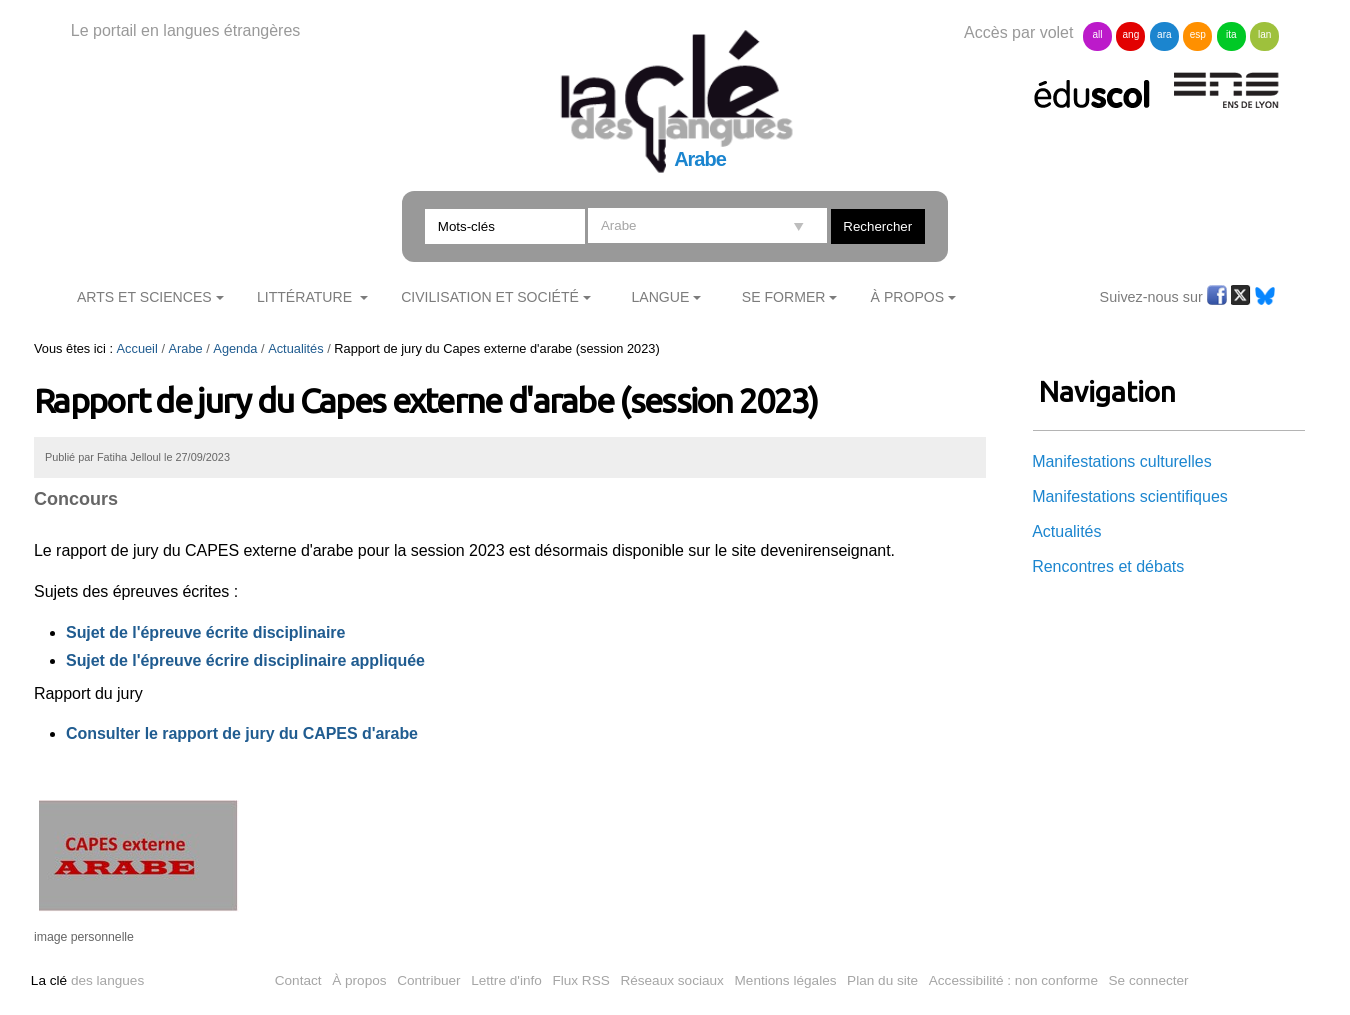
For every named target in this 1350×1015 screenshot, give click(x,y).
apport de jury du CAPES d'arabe (292, 733)
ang (1131, 34)
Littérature (306, 297)
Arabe (186, 348)
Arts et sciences (144, 297)
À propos (359, 980)
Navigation (1107, 391)
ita (1231, 34)
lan (1264, 34)
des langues (87, 980)
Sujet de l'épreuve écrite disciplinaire (205, 632)
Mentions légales (786, 980)
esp (1198, 34)
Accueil (137, 348)
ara (1164, 34)
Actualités (295, 348)
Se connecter (1149, 980)
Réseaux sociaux (672, 980)
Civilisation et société (490, 297)
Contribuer (428, 980)
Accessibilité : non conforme (1013, 980)
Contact (298, 980)
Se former (784, 297)
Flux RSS (580, 980)
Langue (660, 297)
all (1097, 34)
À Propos (908, 297)
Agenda (235, 348)
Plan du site (882, 980)
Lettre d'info (506, 980)
